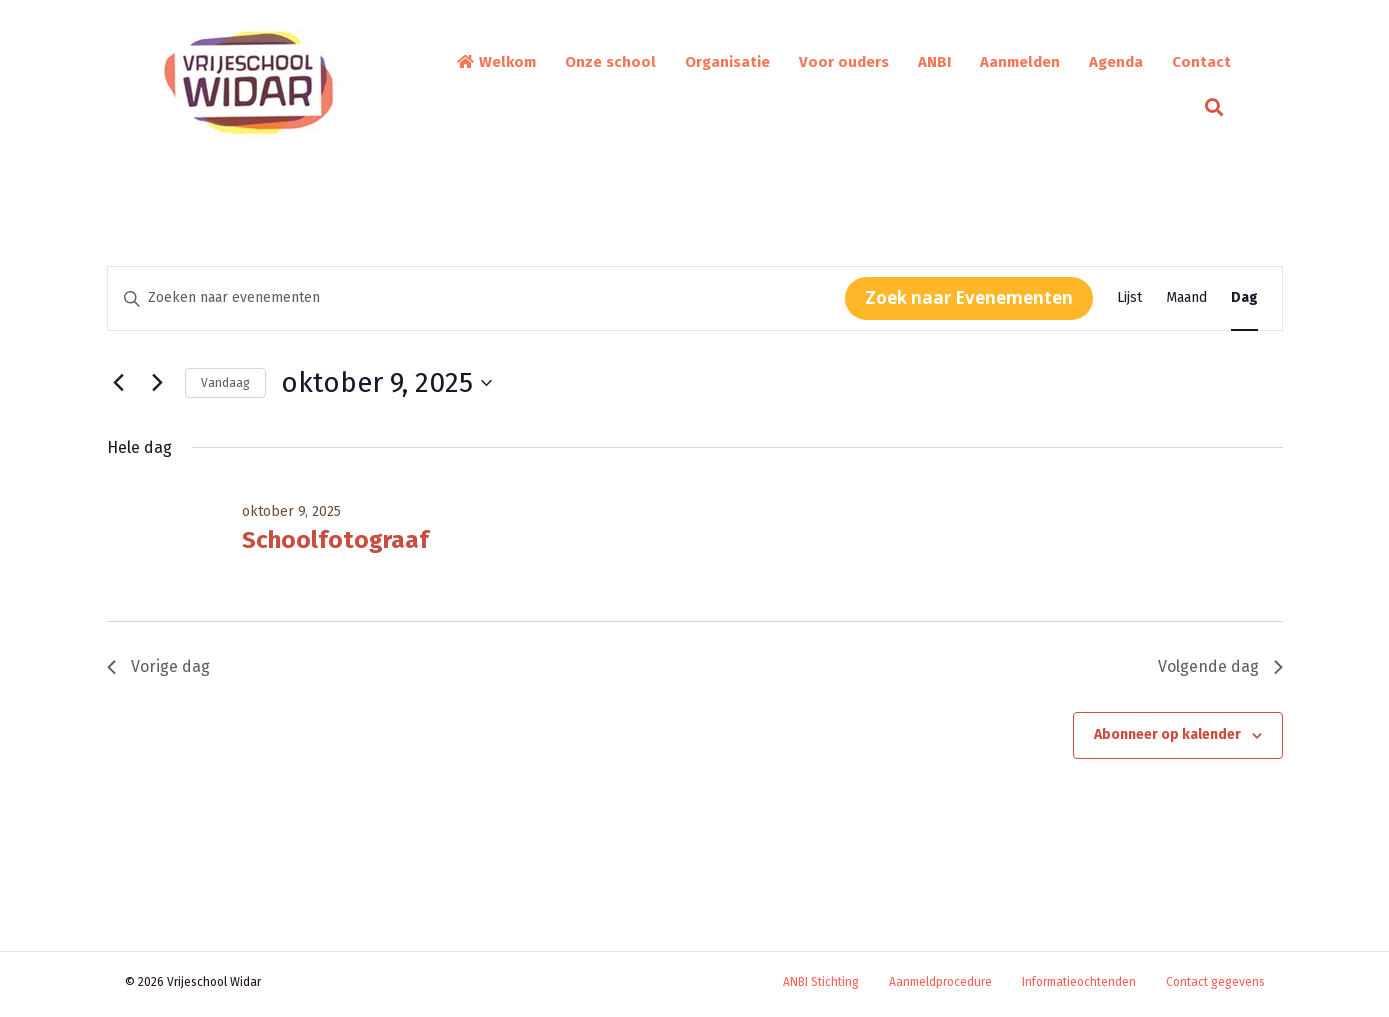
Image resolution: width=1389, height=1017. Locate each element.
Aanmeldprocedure (940, 982)
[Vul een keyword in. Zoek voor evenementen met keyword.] (476, 298)
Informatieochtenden (1079, 982)
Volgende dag (1220, 666)
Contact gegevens (1215, 982)
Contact (1201, 62)
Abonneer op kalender (1167, 734)
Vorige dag (158, 666)
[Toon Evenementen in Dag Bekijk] (1244, 298)
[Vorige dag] (119, 383)
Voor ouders (844, 62)
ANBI (934, 62)
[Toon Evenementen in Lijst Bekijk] (1129, 298)
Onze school (610, 62)
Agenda (1116, 62)
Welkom (496, 62)
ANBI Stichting (821, 982)
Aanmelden (1020, 62)
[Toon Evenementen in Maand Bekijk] (1186, 298)
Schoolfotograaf (335, 540)
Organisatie (727, 62)
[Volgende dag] (158, 383)
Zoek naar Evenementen (969, 297)
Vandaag (225, 383)
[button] (1218, 107)
